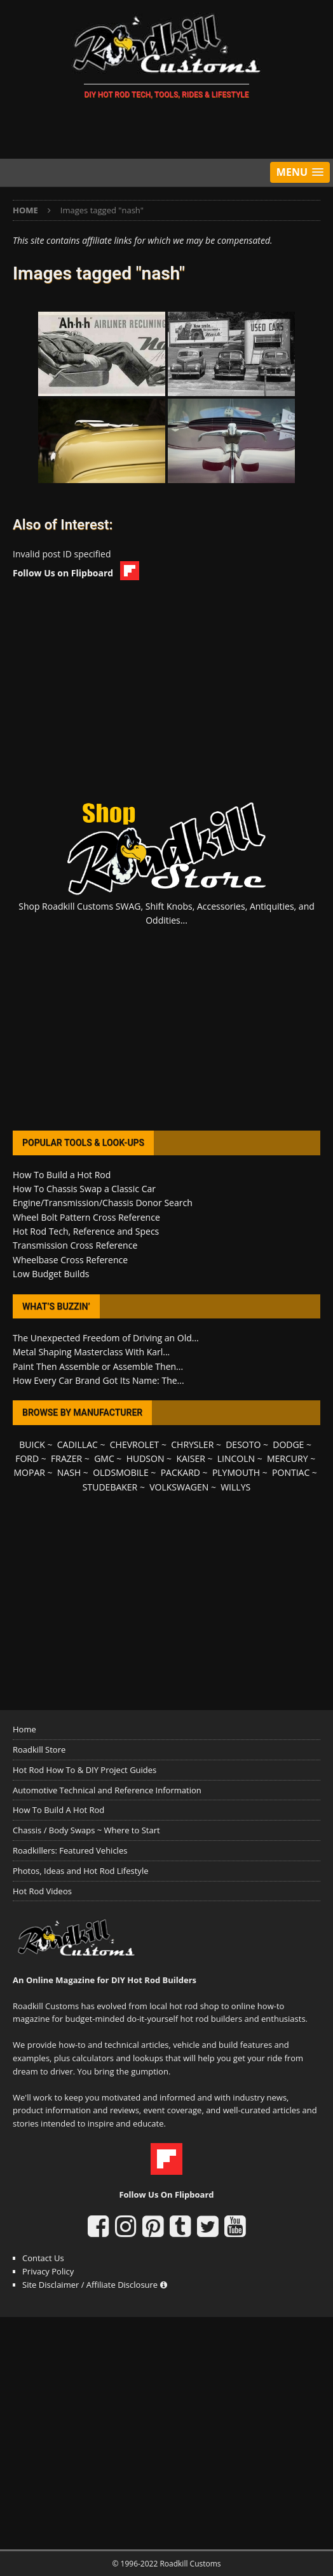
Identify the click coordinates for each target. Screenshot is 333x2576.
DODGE (288, 1444)
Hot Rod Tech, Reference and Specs (86, 1231)
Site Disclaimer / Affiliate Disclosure (94, 2284)
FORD (27, 1458)
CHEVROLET (135, 1444)
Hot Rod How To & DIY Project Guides (84, 1770)
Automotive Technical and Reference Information (107, 1790)
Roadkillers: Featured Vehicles (70, 1850)
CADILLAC (77, 1444)
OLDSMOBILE (121, 1472)
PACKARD (180, 1472)
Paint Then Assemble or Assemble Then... (98, 1366)
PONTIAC (290, 1472)
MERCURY (287, 1458)
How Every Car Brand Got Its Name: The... (98, 1380)
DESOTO (243, 1444)
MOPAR (28, 1472)
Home (24, 1729)
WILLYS (235, 1487)
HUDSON (145, 1458)
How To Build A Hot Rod (58, 1810)
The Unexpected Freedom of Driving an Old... (106, 1338)
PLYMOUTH (236, 1472)
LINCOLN (236, 1458)
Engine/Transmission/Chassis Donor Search (103, 1203)
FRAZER (66, 1458)
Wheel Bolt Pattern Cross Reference (86, 1217)
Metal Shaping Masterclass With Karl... (91, 1352)
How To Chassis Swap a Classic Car (84, 1189)
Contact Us (43, 2258)
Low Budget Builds (51, 1274)
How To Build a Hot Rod (62, 1175)
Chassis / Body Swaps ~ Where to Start (86, 1830)
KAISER (190, 1458)
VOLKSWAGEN (178, 1487)
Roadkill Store (39, 1749)
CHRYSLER (192, 1444)
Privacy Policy (48, 2271)
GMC (104, 1458)
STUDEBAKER (110, 1487)
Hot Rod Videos (42, 1891)
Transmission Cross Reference (75, 1245)
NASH (69, 1472)
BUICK (32, 1444)
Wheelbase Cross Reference (70, 1260)
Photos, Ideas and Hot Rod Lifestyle (80, 1870)
